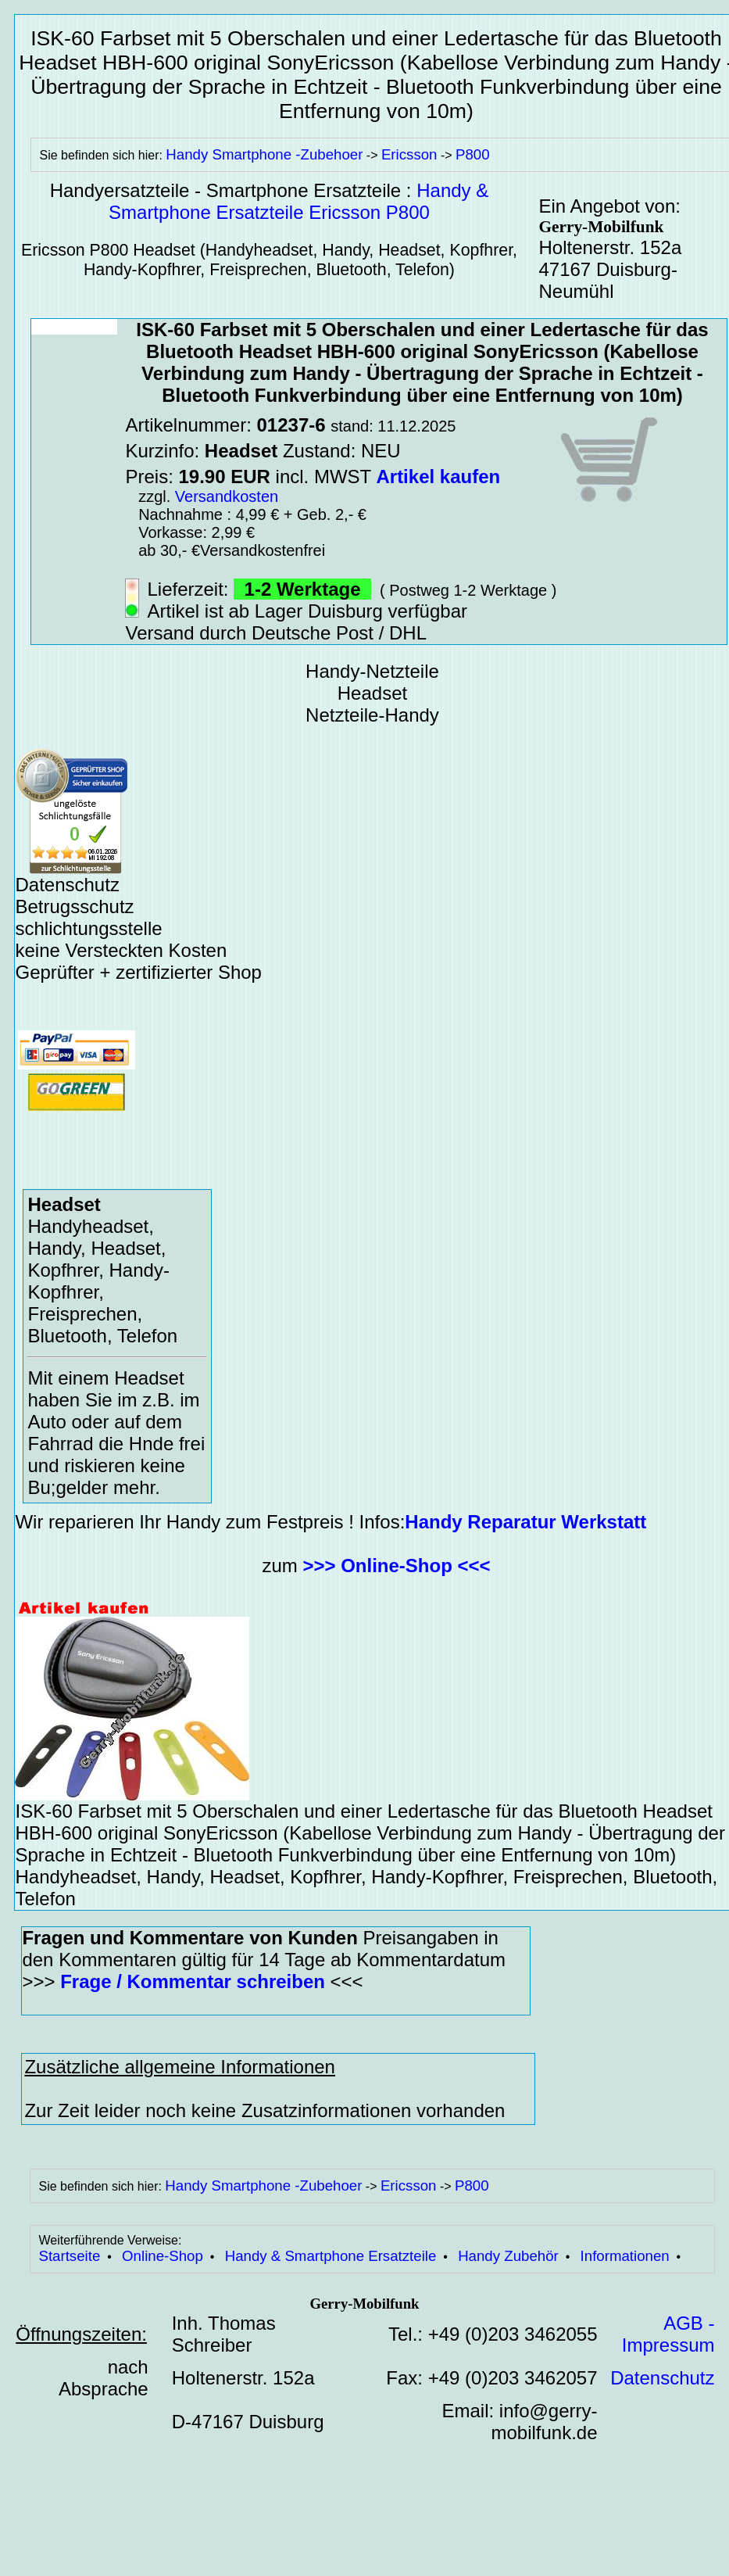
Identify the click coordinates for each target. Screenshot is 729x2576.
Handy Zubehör (508, 2256)
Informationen (625, 2256)
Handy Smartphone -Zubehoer (264, 154)
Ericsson (409, 154)
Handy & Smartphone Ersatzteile (331, 2256)
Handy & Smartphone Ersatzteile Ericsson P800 (298, 201)
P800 (473, 154)
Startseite (69, 2256)
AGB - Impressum (668, 2334)
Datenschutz (662, 2377)
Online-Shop (162, 2256)
